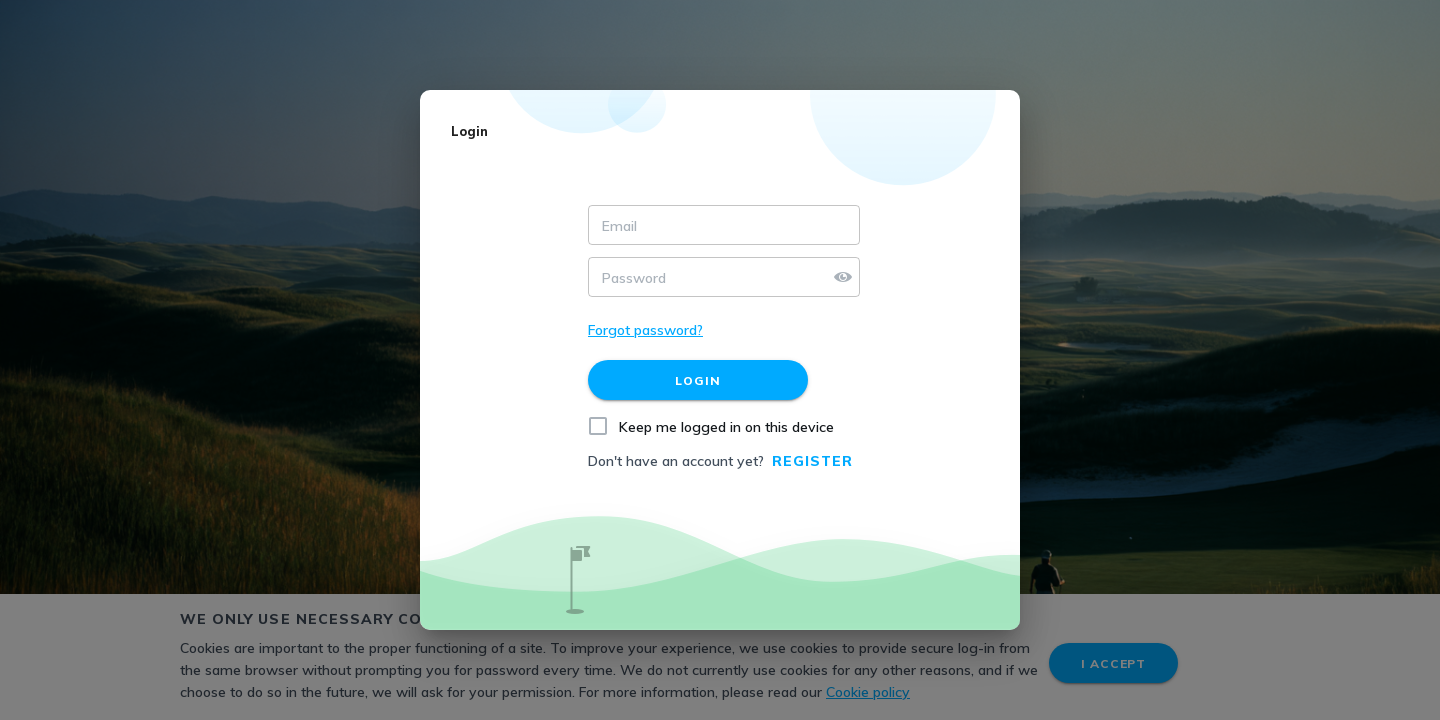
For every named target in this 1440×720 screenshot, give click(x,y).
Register (812, 461)
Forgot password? (645, 330)
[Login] (698, 380)
